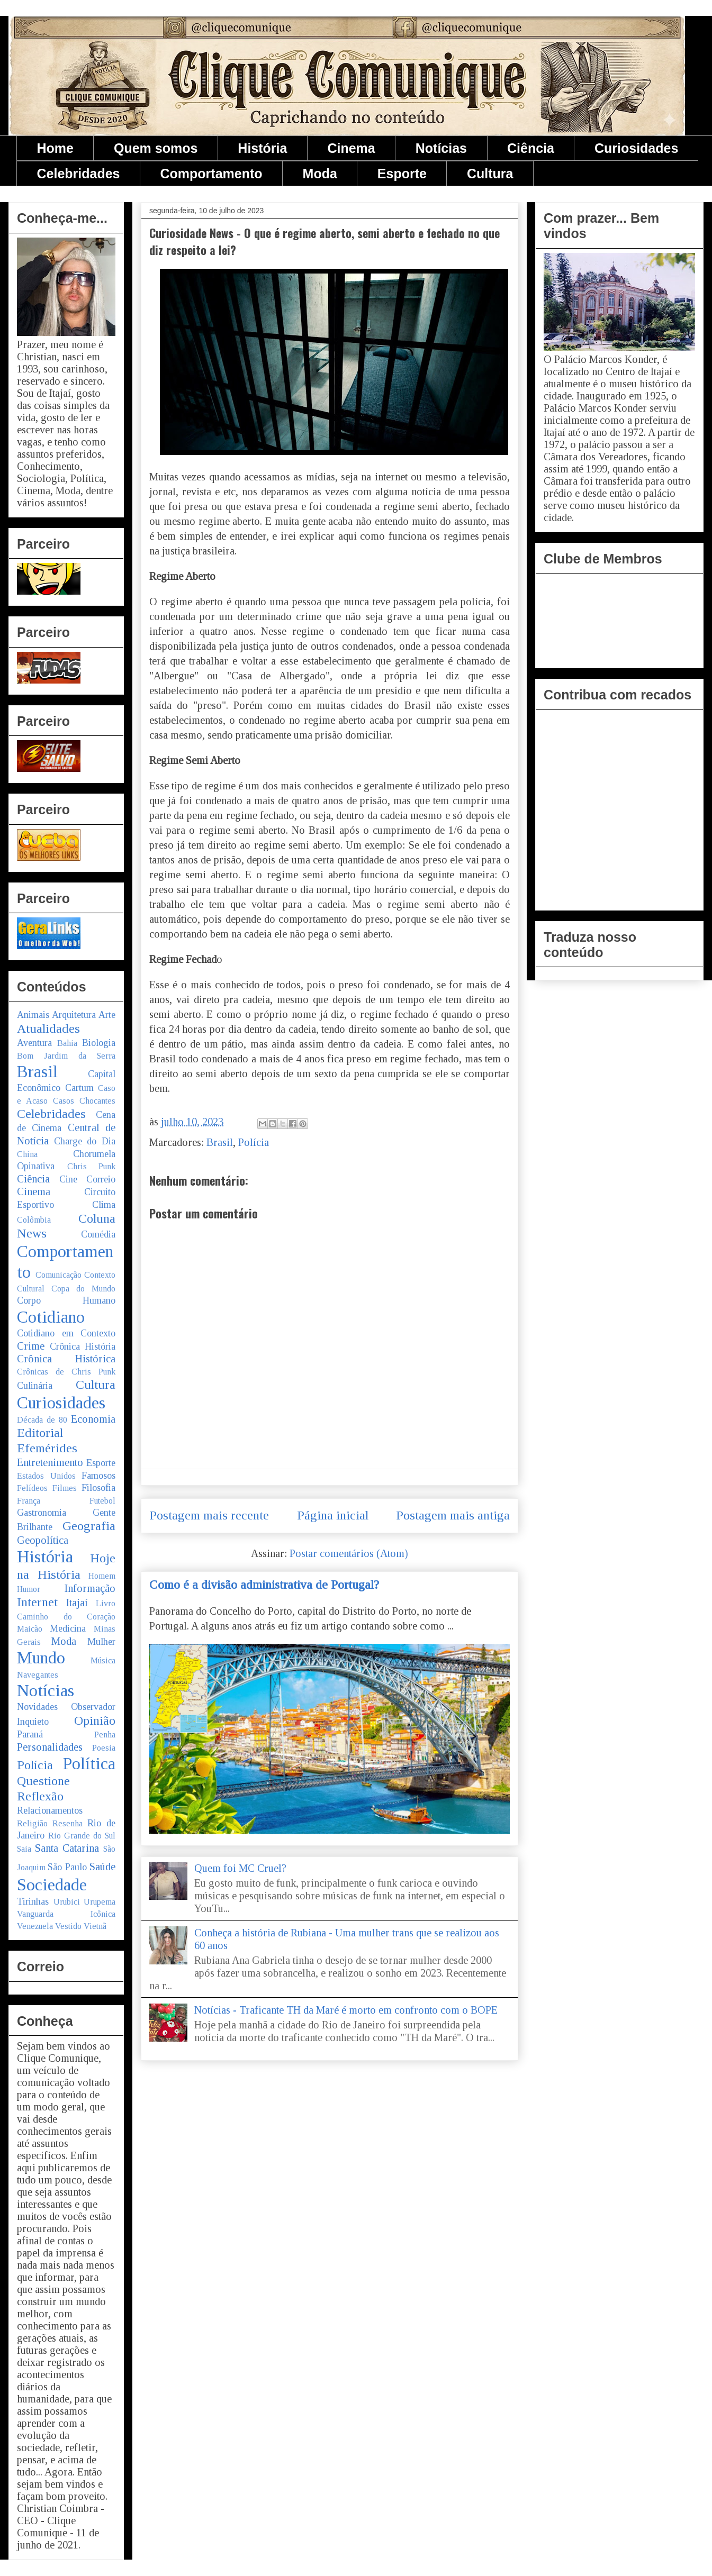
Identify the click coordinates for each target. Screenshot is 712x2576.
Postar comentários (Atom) (349, 1553)
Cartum (79, 1087)
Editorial (40, 1433)
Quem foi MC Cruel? (240, 1868)
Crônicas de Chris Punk (66, 1371)
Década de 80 (42, 1419)
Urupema (99, 1901)
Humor (28, 1589)
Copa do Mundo (83, 1288)
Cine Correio (87, 1179)
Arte (106, 1014)
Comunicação (58, 1274)
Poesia (103, 1747)
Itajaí (77, 1602)
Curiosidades (636, 148)
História (262, 148)
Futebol (102, 1500)
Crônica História (83, 1346)
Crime (30, 1346)
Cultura (490, 173)
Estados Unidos (46, 1475)
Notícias (441, 148)
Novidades (37, 1706)
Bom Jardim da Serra (66, 1055)
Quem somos (155, 148)
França (28, 1500)
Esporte (402, 173)
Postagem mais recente (209, 1515)
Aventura (34, 1042)
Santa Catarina (67, 1848)
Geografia (88, 1526)
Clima (103, 1204)
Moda (320, 173)
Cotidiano (51, 1316)
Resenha (67, 1823)
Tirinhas (33, 1901)
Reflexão (40, 1796)
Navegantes (37, 1674)
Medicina (68, 1628)
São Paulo (67, 1867)
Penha (104, 1734)
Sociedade (52, 1884)
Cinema (351, 148)
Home (55, 148)
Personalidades (50, 1747)
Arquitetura (74, 1014)
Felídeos (32, 1487)
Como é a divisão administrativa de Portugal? (264, 1584)
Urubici (66, 1901)
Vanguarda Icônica (66, 1913)
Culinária (34, 1385)
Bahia (67, 1043)
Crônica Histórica (66, 1358)
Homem (101, 1575)
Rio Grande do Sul (81, 1835)
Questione (43, 1781)
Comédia (98, 1234)
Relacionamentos (50, 1810)
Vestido (68, 1926)
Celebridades (78, 173)
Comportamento (211, 173)
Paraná (30, 1734)
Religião (32, 1823)
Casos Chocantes (84, 1100)
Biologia (98, 1042)
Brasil (219, 1142)
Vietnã (95, 1926)
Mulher (101, 1641)
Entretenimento (50, 1462)
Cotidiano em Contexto (66, 1333)
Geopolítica (42, 1540)
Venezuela (35, 1926)
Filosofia (98, 1487)
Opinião (94, 1720)
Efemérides (47, 1448)
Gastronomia (41, 1512)
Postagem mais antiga (453, 1515)
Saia (24, 1848)
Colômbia (34, 1219)
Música (103, 1660)
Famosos (98, 1475)
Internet (37, 1602)
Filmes (64, 1487)
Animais (33, 1014)
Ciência (530, 148)
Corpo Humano (66, 1300)
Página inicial (332, 1515)
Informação (90, 1588)
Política (89, 1763)
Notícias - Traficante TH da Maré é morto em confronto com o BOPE (346, 2010)
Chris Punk (91, 1166)
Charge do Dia (84, 1141)
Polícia (253, 1142)
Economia (93, 1419)
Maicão (29, 1628)
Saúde (102, 1866)
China (27, 1154)
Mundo (41, 1657)
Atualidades (48, 1028)
